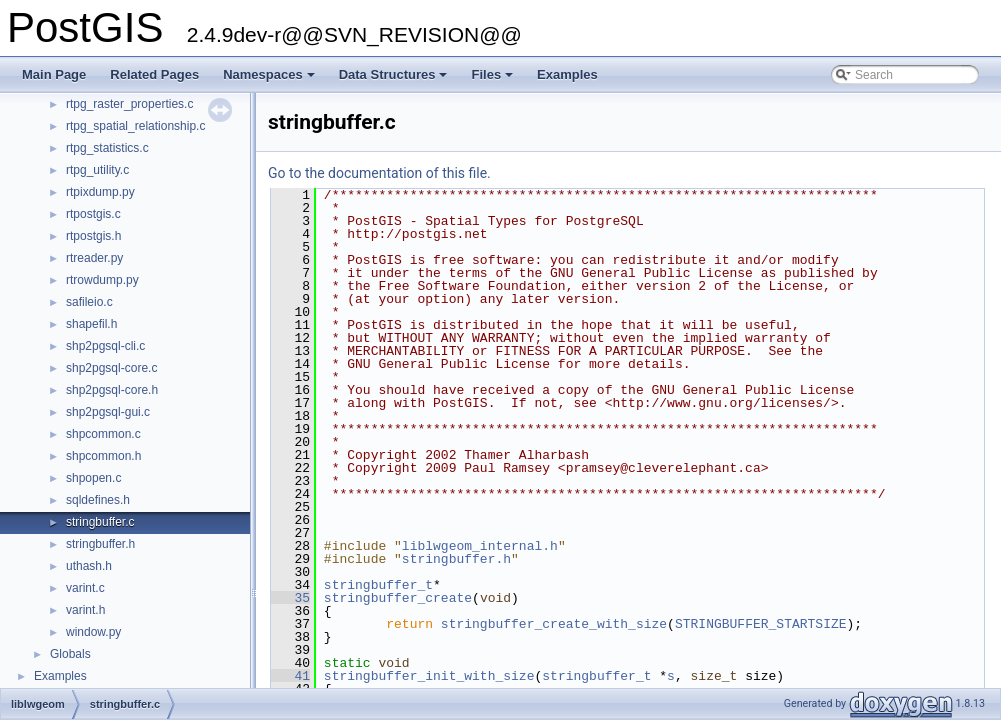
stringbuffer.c (100, 522)
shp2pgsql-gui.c (108, 412)
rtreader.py (94, 258)
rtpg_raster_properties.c (129, 104)
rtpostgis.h (93, 236)
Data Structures (395, 80)
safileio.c (89, 302)
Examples (567, 74)
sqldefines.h (98, 500)
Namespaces (270, 80)
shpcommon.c (103, 434)
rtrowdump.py (102, 280)
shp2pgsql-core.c (111, 368)
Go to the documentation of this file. (379, 173)
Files (493, 80)
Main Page (54, 74)
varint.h (85, 610)
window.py (93, 632)
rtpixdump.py (100, 192)
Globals (70, 654)
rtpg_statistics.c (107, 148)
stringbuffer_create (398, 598)
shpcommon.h (103, 456)
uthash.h (89, 566)
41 (290, 676)
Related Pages (154, 74)
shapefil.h (91, 324)
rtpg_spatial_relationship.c (135, 126)
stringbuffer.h (100, 544)
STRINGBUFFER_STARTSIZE (761, 624)
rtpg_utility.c (97, 170)
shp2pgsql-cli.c (105, 346)
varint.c (85, 588)
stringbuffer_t (378, 585)
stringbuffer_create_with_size (554, 624)
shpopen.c (93, 478)
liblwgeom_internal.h (480, 546)
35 (290, 598)
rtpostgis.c (93, 214)
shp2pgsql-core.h (112, 390)
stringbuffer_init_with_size (429, 676)
